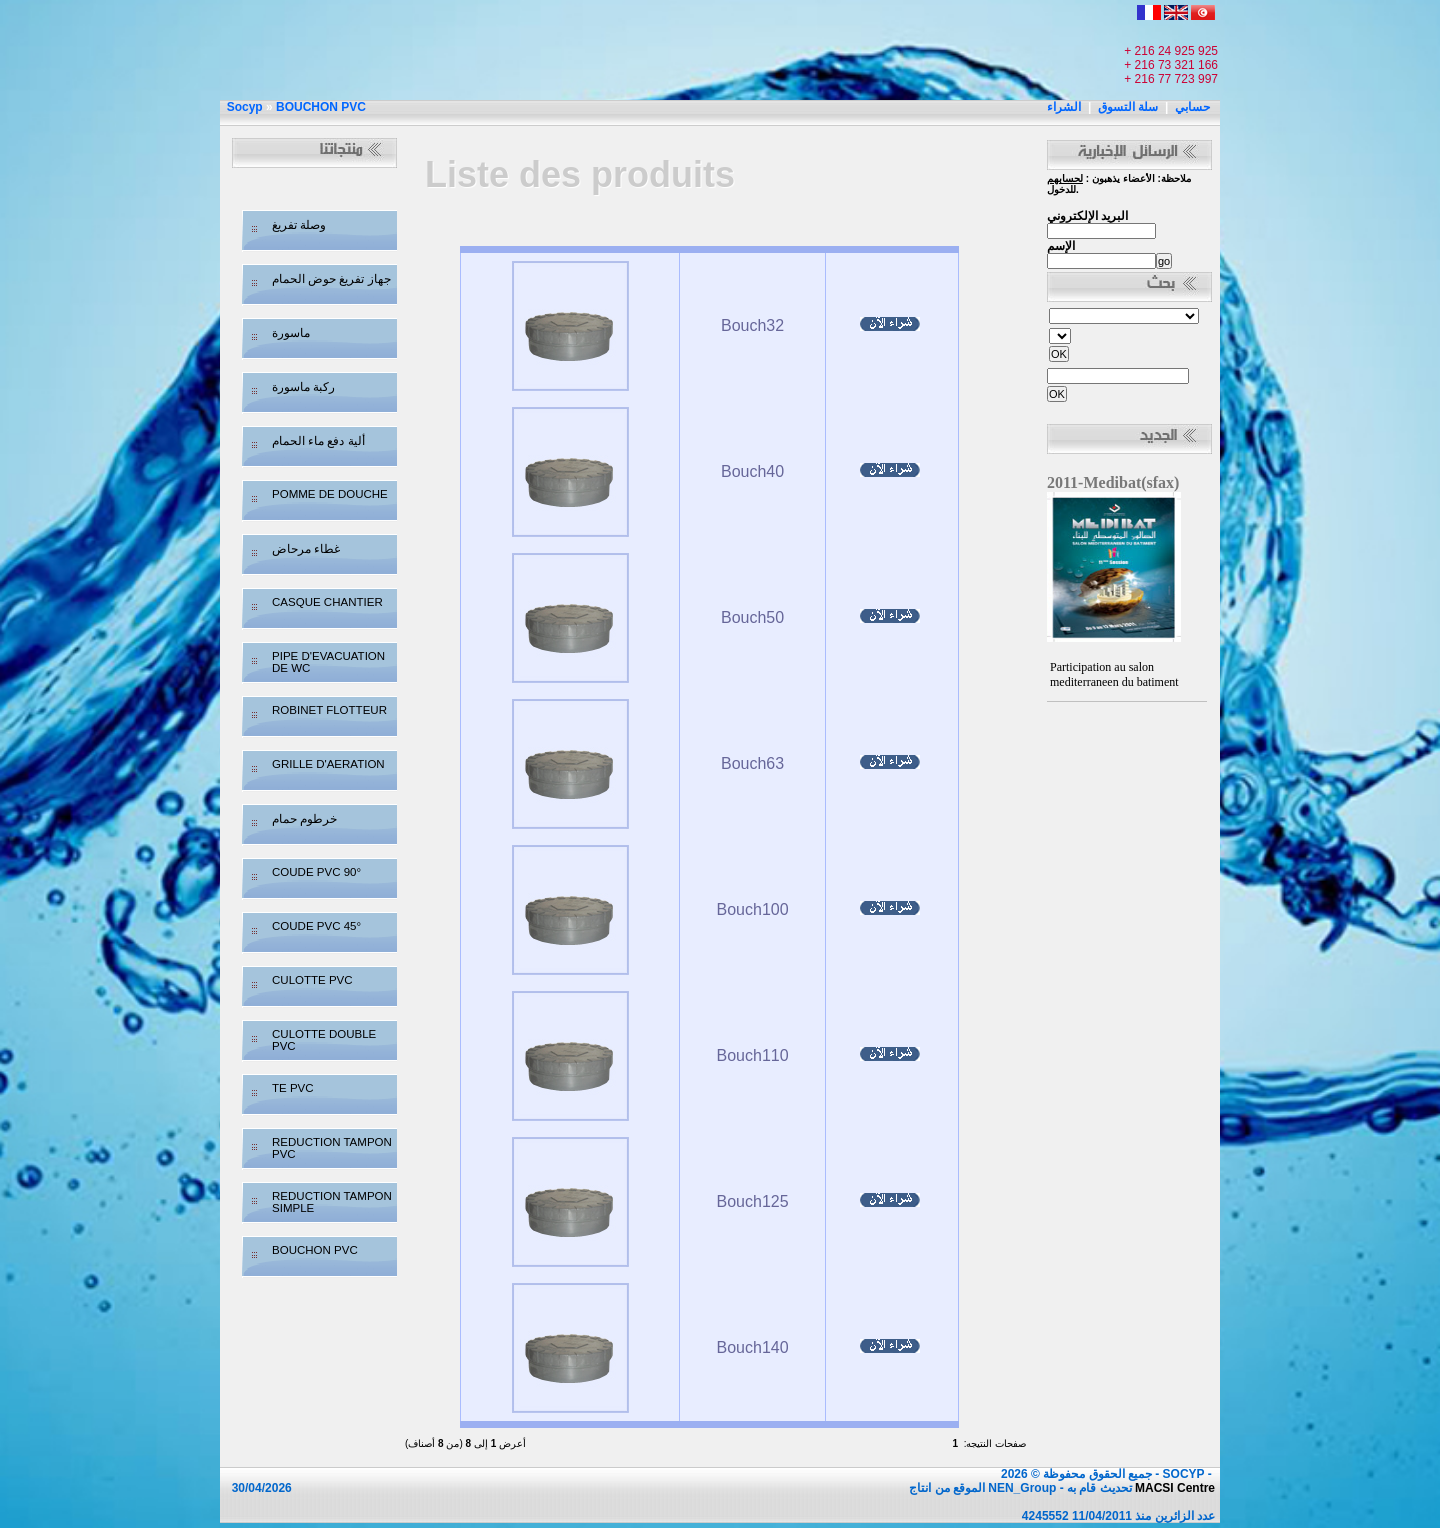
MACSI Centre (1175, 1488)
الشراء (1064, 107)
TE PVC (293, 1088)
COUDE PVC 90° (316, 872)
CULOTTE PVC (312, 980)
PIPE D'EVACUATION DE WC (328, 662)
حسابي (1192, 107)
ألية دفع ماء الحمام (318, 441)
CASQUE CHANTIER (327, 602)
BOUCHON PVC (321, 107)
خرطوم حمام (304, 819)
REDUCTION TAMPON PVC (332, 1148)
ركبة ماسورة (303, 387)
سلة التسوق (1128, 107)
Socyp (245, 107)
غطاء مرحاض (306, 549)
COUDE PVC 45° (316, 926)
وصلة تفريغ (299, 225)
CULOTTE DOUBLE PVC (324, 1040)
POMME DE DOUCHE (330, 494)
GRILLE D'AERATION (328, 764)
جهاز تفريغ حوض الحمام (331, 279)
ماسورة (291, 333)
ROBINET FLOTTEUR (329, 710)
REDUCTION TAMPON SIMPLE (332, 1202)
